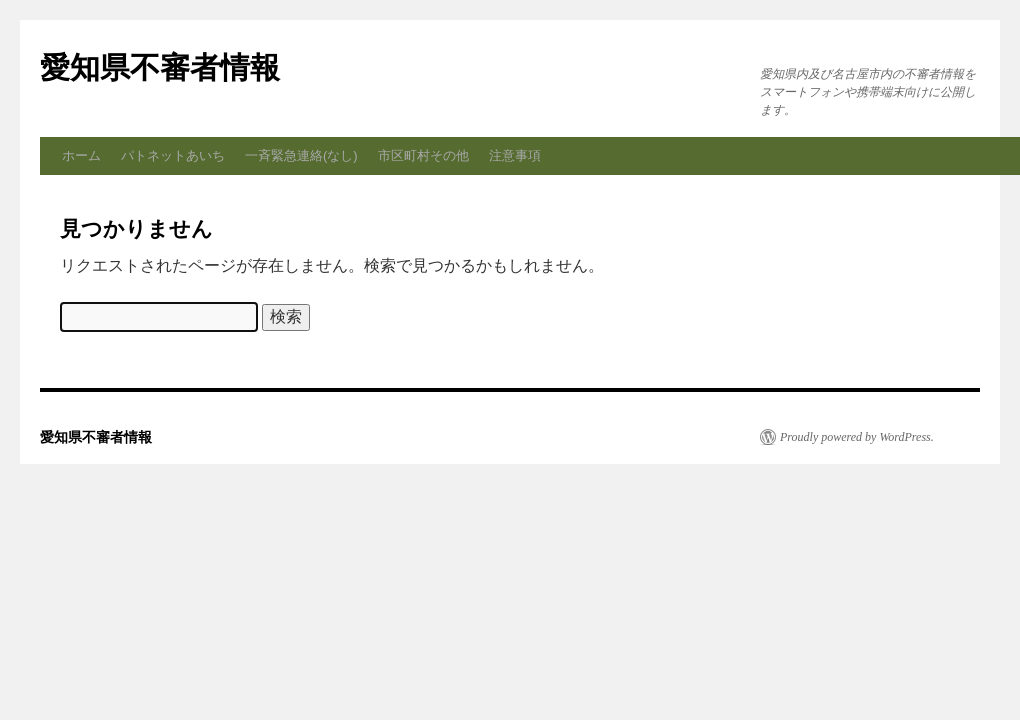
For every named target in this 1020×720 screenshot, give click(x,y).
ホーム (81, 155)
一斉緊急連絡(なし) (301, 155)
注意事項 (515, 155)
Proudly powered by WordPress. (857, 437)
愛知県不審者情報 (160, 67)
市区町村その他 (423, 155)
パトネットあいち (173, 155)
